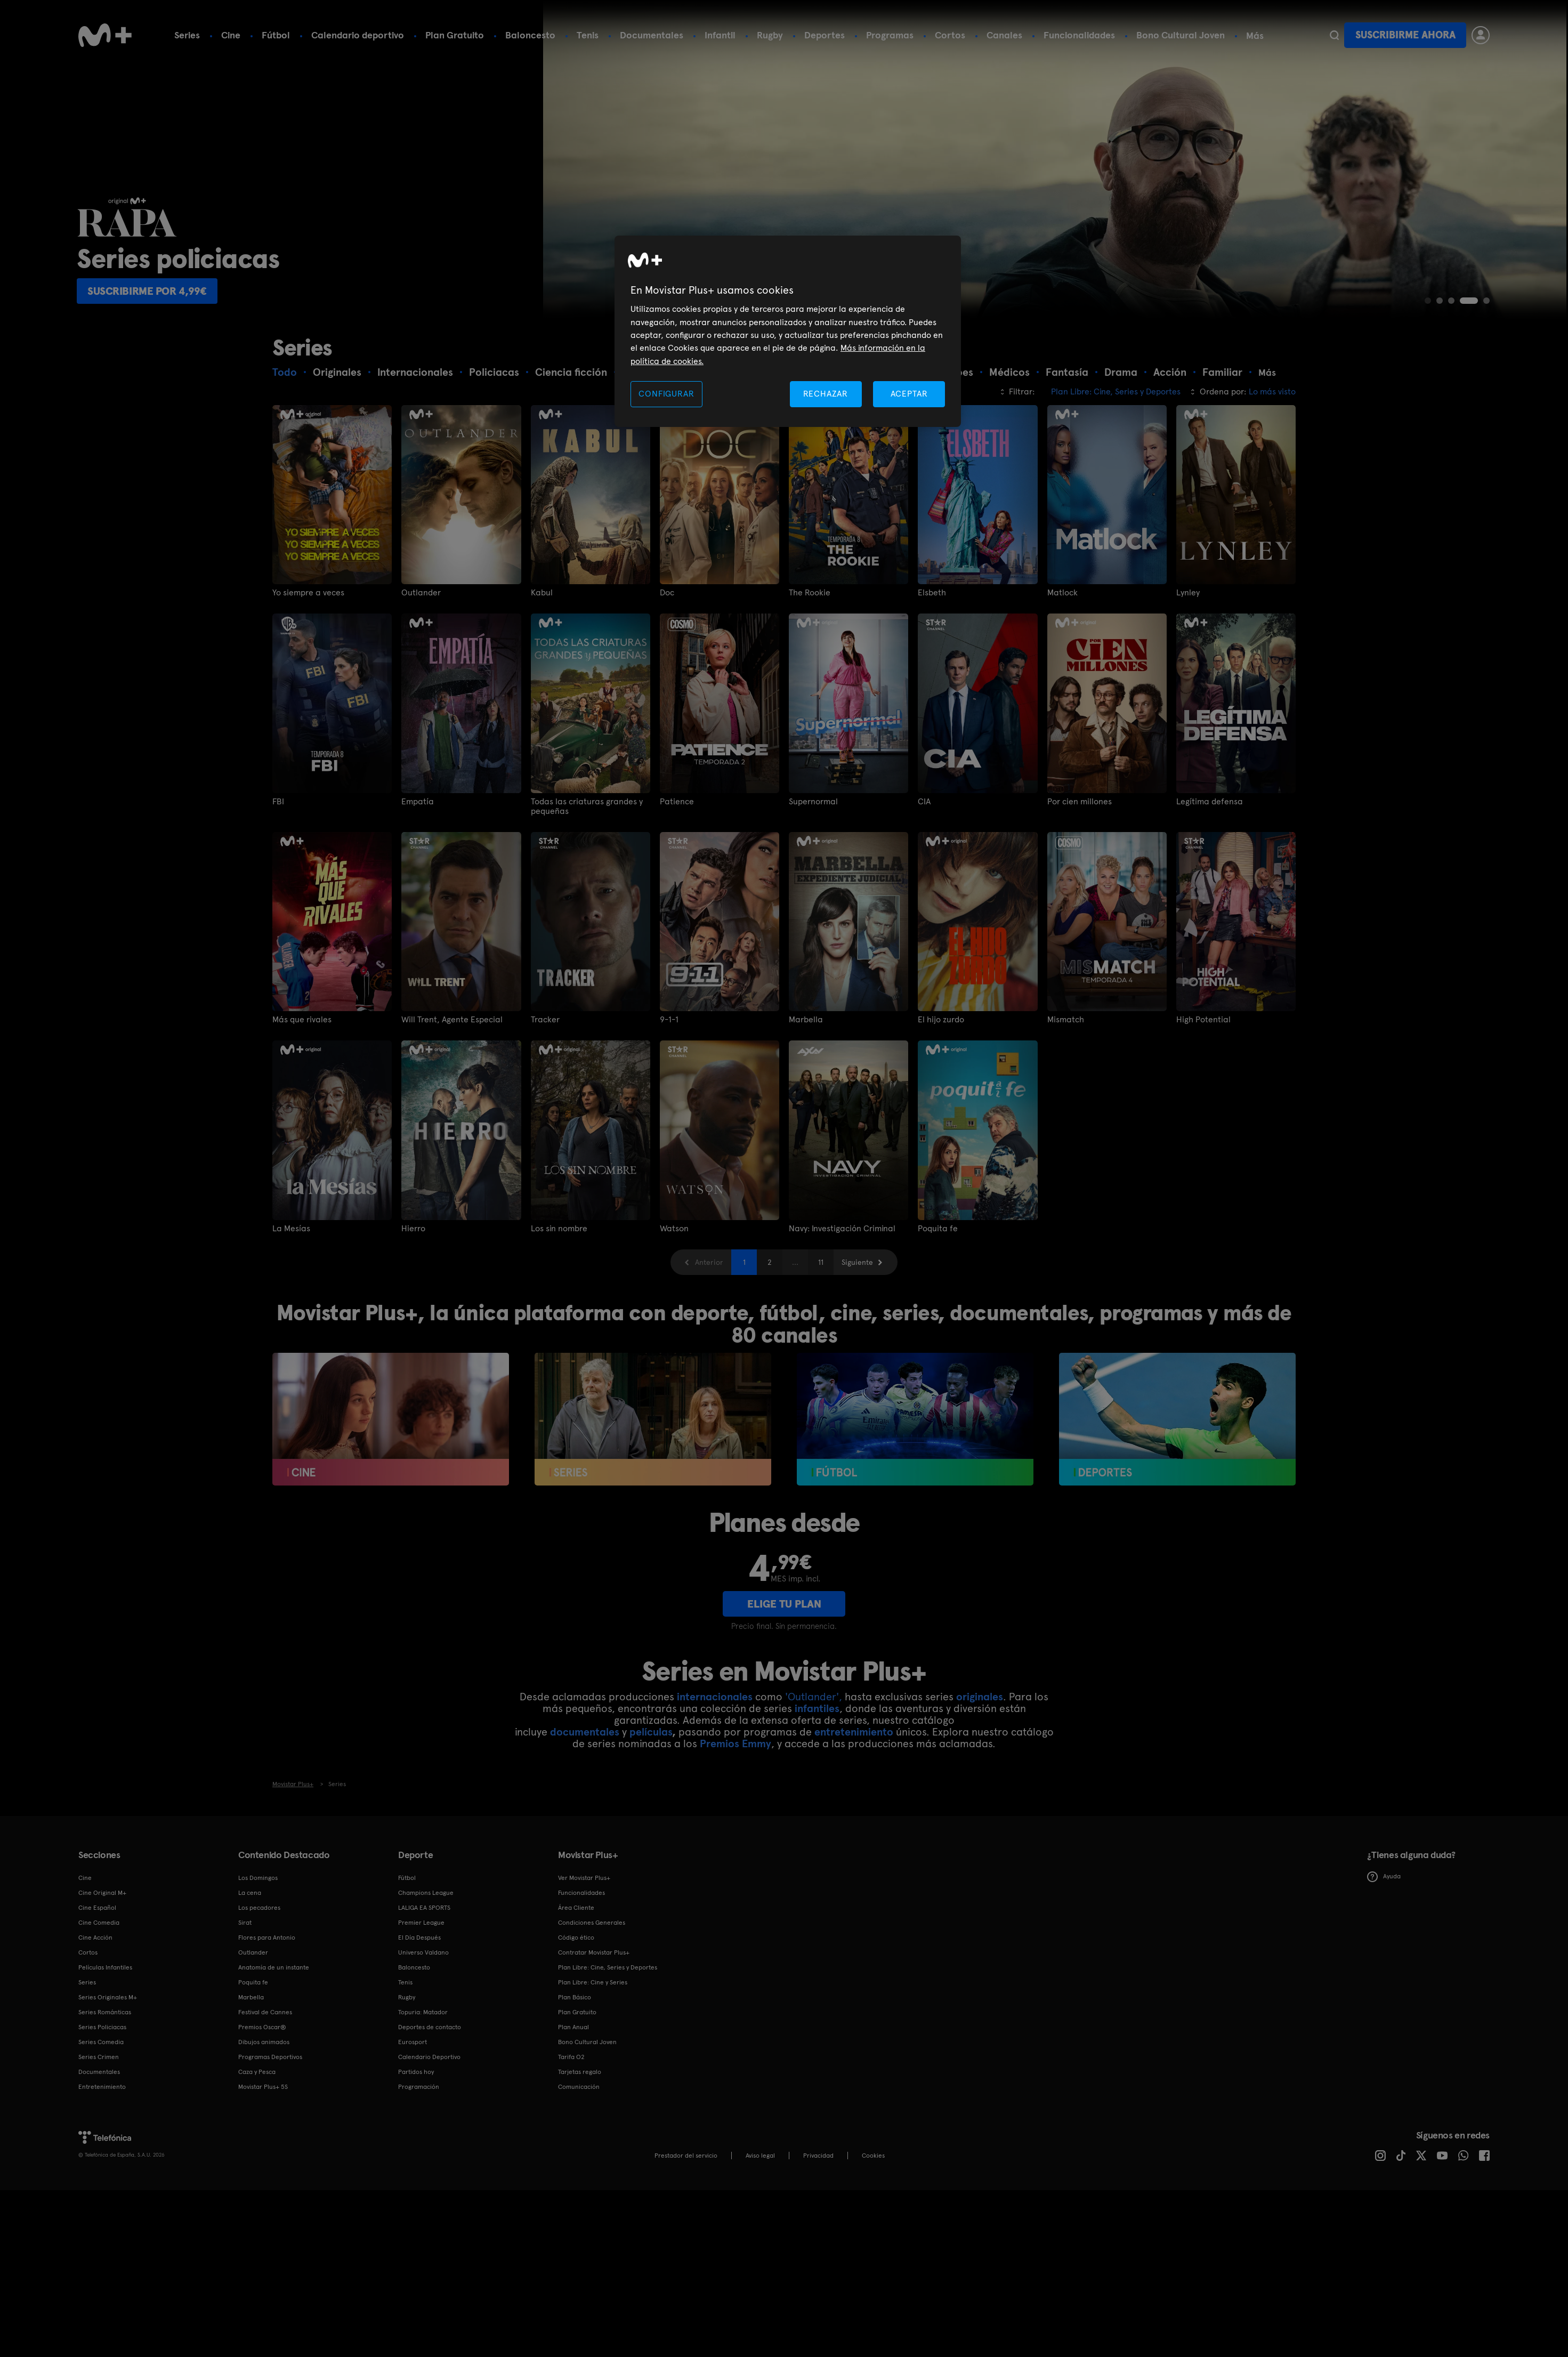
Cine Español (97, 1907)
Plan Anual (573, 2027)
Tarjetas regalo (579, 2072)
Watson (674, 1228)
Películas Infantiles (105, 1967)
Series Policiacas (102, 2027)
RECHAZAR (825, 394)
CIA (924, 801)
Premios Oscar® (262, 2027)
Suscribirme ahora (1405, 35)
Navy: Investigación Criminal (842, 1228)
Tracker (545, 1019)
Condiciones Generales (591, 1922)
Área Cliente (576, 1907)
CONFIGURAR (666, 394)
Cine (230, 35)
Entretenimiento (102, 2086)
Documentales (651, 35)
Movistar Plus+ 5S (263, 2086)
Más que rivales (302, 1019)
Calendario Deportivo (429, 2057)
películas (650, 1731)
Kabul (542, 593)
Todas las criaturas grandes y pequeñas (587, 806)
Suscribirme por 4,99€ (148, 291)
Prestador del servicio (685, 2155)
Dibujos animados (263, 2042)
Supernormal (813, 801)
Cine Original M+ (102, 1892)
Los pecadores (259, 1907)
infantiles (817, 1708)
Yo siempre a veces (308, 593)
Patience (677, 801)
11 (820, 1262)
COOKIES (873, 2155)
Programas (890, 35)
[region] (788, 331)
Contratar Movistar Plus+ (593, 1952)
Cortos (950, 35)
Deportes (824, 35)
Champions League (426, 1892)
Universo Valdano (423, 1952)
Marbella (806, 1019)
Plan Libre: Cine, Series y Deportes (607, 1967)
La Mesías (291, 1228)
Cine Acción (95, 1937)
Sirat (245, 1922)
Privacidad (818, 2155)
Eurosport (412, 2042)
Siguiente (857, 1262)
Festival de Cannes (265, 2012)
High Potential (1203, 1019)
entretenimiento (853, 1731)
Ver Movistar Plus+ (584, 1878)
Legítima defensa (1209, 801)
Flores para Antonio (266, 1937)
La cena (249, 1892)
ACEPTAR (909, 394)
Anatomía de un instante (273, 1967)
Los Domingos (258, 1878)
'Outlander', (813, 1696)
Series (187, 35)
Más (1255, 35)
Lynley (1188, 593)
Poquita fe (938, 1228)
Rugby (770, 35)
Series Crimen (98, 2057)
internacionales (715, 1696)
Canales (1004, 35)
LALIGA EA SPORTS (424, 1907)
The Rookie (809, 593)
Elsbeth (932, 593)
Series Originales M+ (107, 1997)
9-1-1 (669, 1019)
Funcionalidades (1079, 35)
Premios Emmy (735, 1743)
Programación (418, 2086)
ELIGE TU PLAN (784, 1603)
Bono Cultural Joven (1180, 35)
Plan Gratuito (454, 35)
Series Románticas (104, 2012)
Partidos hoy (416, 2072)
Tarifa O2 (571, 2057)
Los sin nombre (559, 1228)
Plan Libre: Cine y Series (592, 1982)
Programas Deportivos (270, 2057)
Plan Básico (574, 1997)
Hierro (413, 1228)
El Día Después (419, 1937)
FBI (278, 801)
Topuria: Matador (423, 2012)
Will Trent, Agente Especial (452, 1019)
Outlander (421, 593)
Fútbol (276, 35)
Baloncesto (530, 35)
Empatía (417, 801)
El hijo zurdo (941, 1019)
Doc (667, 593)
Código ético (576, 1937)
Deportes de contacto (429, 2027)
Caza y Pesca (257, 2072)
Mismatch (1065, 1019)
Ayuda (1384, 1876)
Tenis (588, 35)
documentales (584, 1731)
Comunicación (579, 2086)
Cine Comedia (98, 1922)
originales (979, 1696)
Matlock (1062, 593)
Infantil (720, 35)
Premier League (421, 1922)
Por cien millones (1079, 801)
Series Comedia (101, 2042)
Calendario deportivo (357, 35)
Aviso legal (760, 2155)
